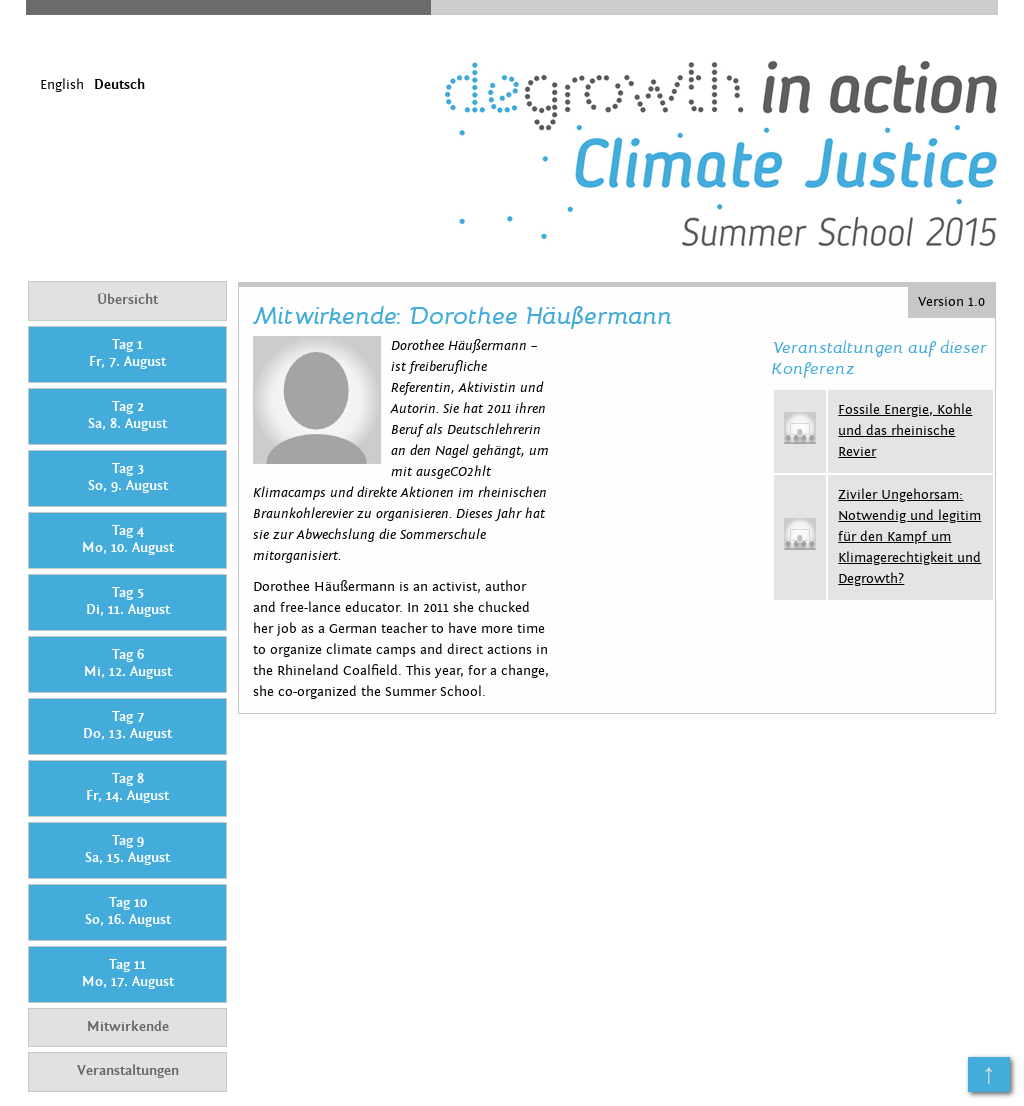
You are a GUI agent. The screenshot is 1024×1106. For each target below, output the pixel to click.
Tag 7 (127, 726)
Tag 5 (128, 602)
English (62, 85)
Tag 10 (128, 912)
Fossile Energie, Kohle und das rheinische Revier (905, 431)
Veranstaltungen (128, 1071)
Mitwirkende (128, 1027)
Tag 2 (127, 416)
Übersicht (127, 300)
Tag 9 (127, 850)
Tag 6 (128, 664)
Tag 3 (128, 478)
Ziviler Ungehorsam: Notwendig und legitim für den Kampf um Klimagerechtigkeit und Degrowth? (909, 537)
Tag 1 (127, 354)
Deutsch (119, 85)
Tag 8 (127, 788)
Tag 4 (128, 540)
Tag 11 (128, 974)
